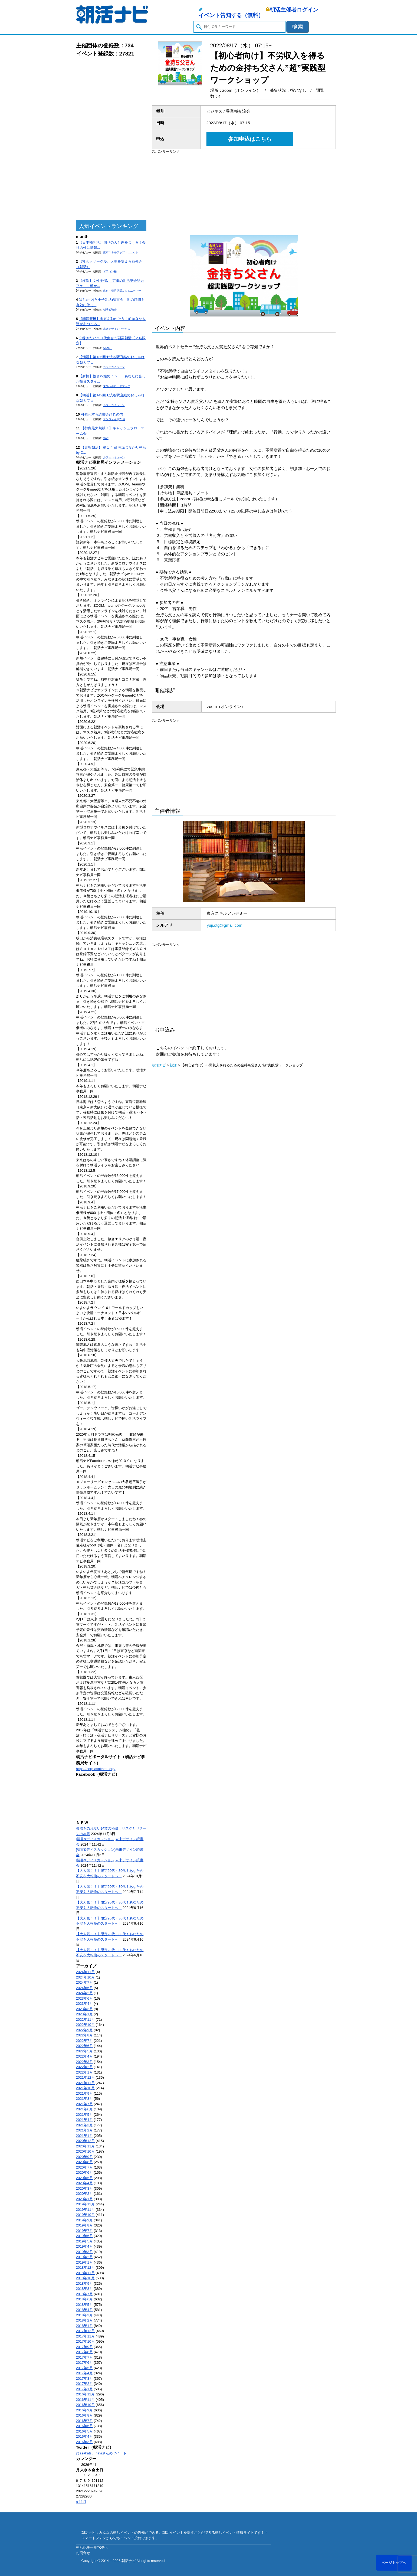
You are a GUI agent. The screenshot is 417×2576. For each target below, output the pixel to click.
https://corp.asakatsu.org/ (96, 1769)
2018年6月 (84, 2299)
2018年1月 (84, 2326)
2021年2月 (84, 2130)
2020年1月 (84, 2199)
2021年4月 (84, 2120)
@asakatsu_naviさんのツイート (101, 2453)
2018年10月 (85, 2278)
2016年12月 (85, 2394)
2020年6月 (84, 2172)
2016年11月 (85, 2400)
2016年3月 (84, 2442)
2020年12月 (85, 2141)
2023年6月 (84, 1998)
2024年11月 (85, 1972)
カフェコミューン (114, 366)
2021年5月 (84, 2115)
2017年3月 (84, 2378)
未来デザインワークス (116, 328)
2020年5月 (84, 2178)
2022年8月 (84, 2035)
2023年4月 (84, 2004)
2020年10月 (85, 2151)
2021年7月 (84, 2104)
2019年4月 (84, 2246)
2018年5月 (84, 2305)
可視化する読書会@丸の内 (102, 414)
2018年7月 (84, 2294)
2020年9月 (84, 2157)
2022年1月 (84, 2072)
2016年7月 (84, 2421)
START (107, 348)
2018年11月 (85, 2273)
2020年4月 (84, 2183)
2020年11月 (85, 2146)
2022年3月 (84, 2062)
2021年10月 (85, 2088)
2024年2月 (84, 1993)
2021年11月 (85, 2083)
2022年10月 (85, 2025)
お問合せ (83, 2553)
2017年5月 (84, 2368)
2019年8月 (84, 2225)
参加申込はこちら (249, 139)
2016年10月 (85, 2405)
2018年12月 (85, 2267)
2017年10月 (85, 2341)
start (106, 438)
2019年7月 (84, 2231)
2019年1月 (84, 2262)
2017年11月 (85, 2336)
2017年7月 (84, 2357)
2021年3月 (84, 2125)
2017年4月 (84, 2373)
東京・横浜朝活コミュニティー (122, 290)
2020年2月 (84, 2194)
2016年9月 (84, 2410)
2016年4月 (84, 2436)
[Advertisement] (111, 139)
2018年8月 (84, 2289)
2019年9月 (84, 2220)
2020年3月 (84, 2188)
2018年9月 (84, 2283)
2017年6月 (84, 2362)
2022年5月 (84, 2051)
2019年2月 (84, 2257)
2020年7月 (84, 2167)
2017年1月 (84, 2389)
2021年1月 (84, 2136)
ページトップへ (394, 2563)
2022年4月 (84, 2056)
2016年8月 (84, 2415)
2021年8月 (84, 2099)
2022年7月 (84, 2041)
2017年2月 (84, 2384)
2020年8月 (84, 2162)
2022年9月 (84, 2030)
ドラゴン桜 (110, 271)
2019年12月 (85, 2204)
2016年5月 (84, 2431)
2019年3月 (84, 2252)
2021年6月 (84, 2109)
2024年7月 (84, 1982)
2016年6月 (84, 2426)
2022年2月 (84, 2067)
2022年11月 (85, 2019)
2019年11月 (85, 2210)
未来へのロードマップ (116, 386)
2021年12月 (85, 2077)
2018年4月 (84, 2310)
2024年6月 (84, 1988)
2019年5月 (84, 2241)
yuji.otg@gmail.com (224, 925)
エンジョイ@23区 (114, 419)
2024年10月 (85, 1977)
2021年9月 (84, 2093)
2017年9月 (84, 2347)
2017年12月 (85, 2331)
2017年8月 (84, 2352)
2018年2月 (84, 2320)
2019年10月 (85, 2215)
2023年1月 (84, 2014)
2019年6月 (84, 2236)
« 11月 (81, 2502)
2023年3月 (84, 2009)
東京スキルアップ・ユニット (120, 252)
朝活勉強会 (110, 309)
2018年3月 (84, 2315)
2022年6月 (84, 2046)
